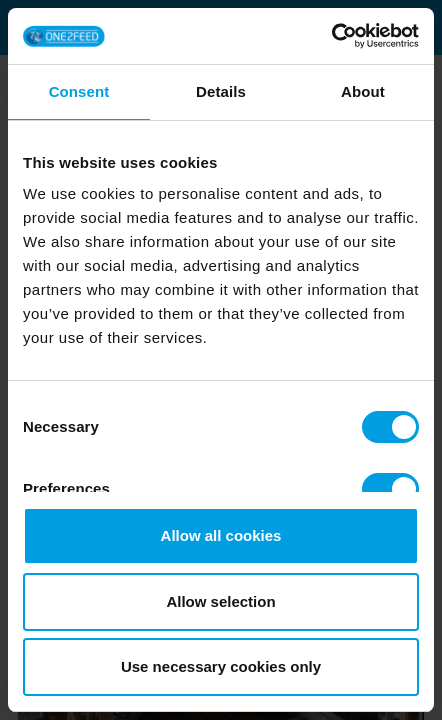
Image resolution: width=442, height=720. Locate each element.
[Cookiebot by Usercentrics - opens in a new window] (331, 36)
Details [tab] (221, 91)
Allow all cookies (221, 535)
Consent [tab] (79, 91)
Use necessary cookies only (221, 666)
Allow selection (220, 601)
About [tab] (363, 91)
